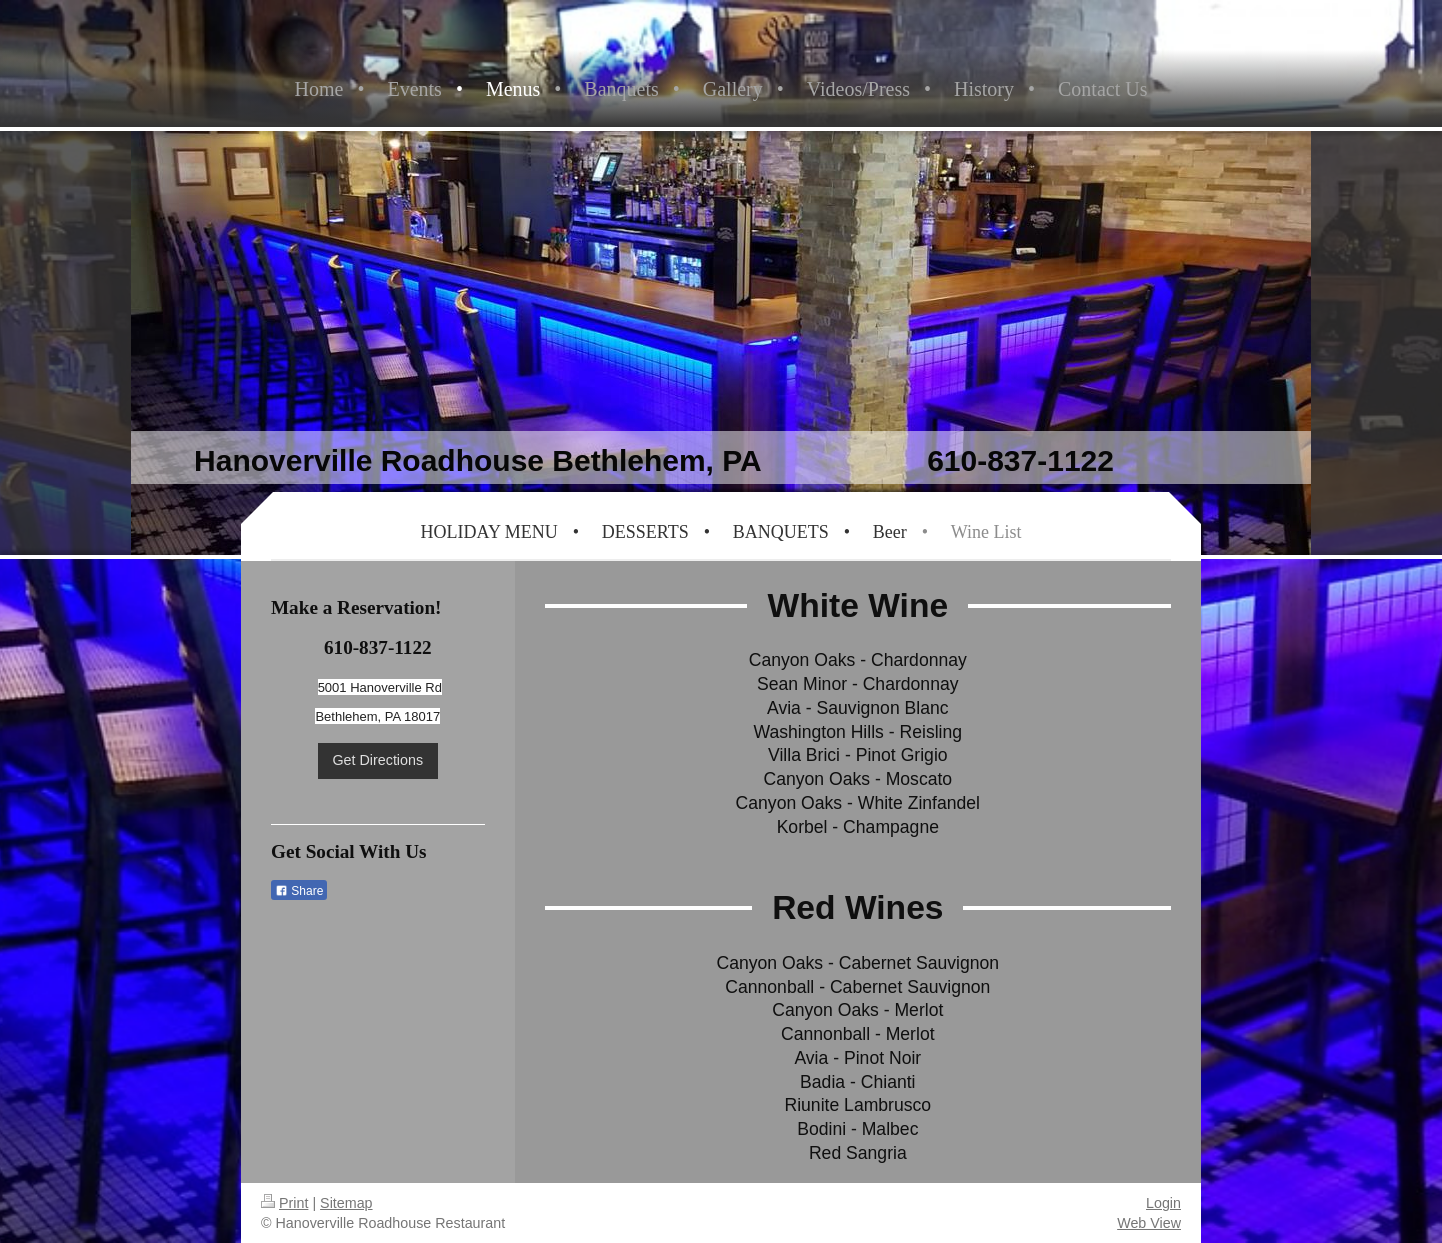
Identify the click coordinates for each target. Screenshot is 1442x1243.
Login (1163, 1203)
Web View (1149, 1223)
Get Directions (378, 760)
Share (299, 891)
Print (284, 1203)
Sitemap (346, 1203)
